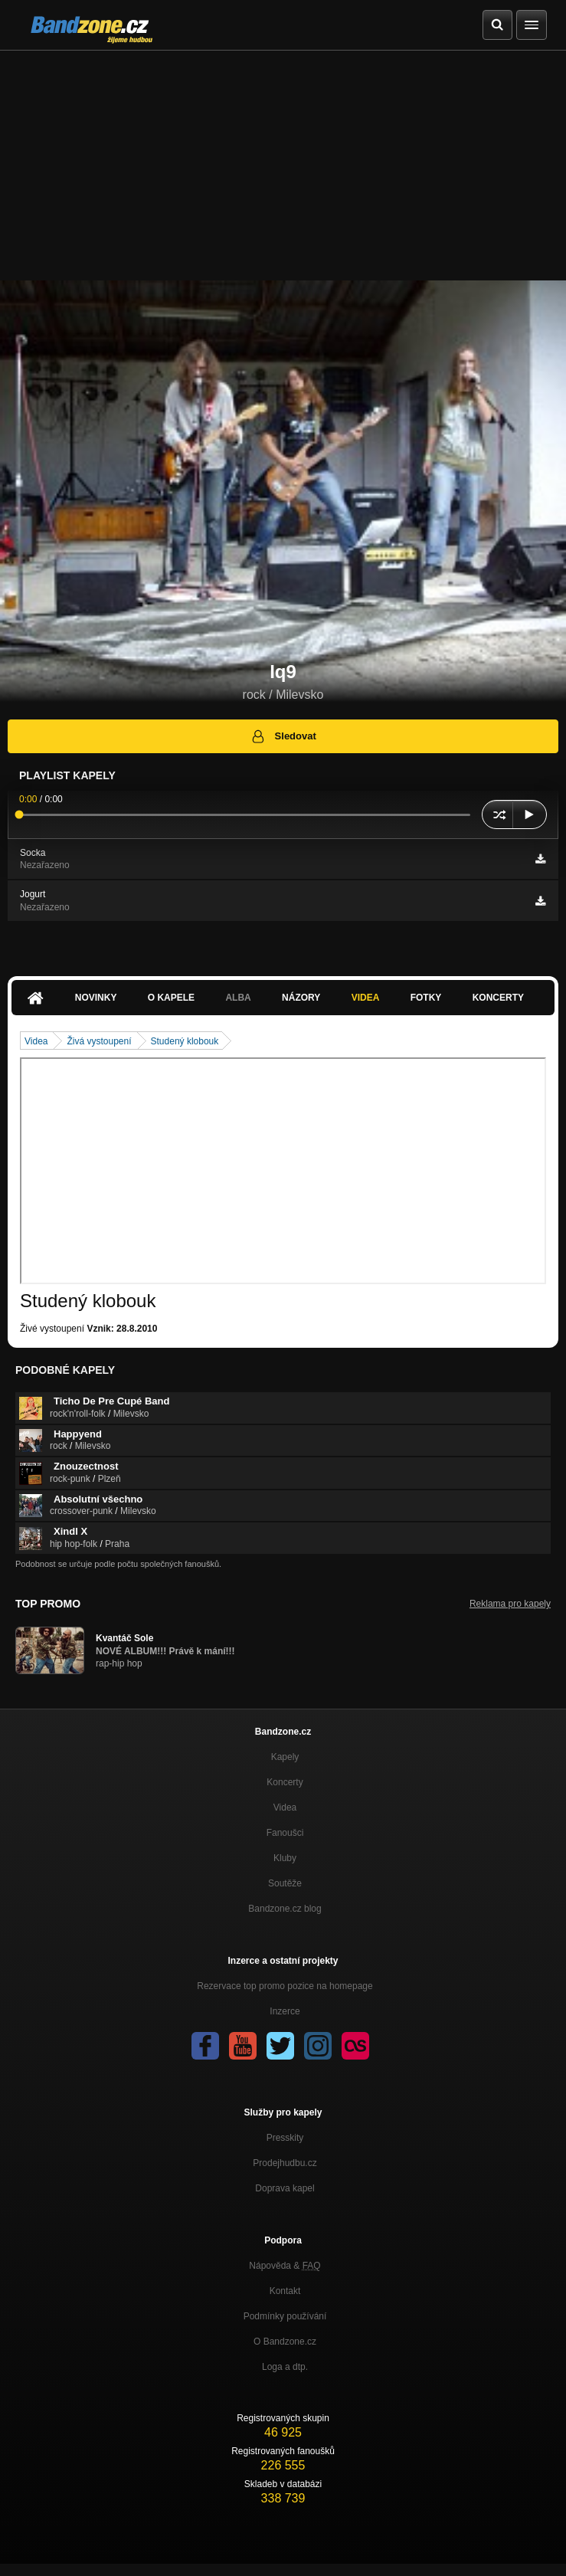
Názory (301, 997)
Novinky (96, 997)
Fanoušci (285, 1832)
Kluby (284, 1858)
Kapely (285, 1757)
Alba (237, 997)
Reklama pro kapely (510, 1603)
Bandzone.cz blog (284, 1908)
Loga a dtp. (285, 2366)
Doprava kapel (284, 2188)
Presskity (285, 2137)
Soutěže (285, 1883)
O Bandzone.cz (285, 2341)
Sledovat (283, 736)
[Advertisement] (283, 165)
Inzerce (284, 2011)
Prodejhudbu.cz (284, 2163)
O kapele (171, 997)
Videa (366, 997)
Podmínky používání (285, 2316)
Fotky (426, 997)
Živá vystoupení (99, 1041)
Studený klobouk (185, 1041)
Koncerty (498, 997)
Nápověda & (284, 2265)
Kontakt (285, 2291)
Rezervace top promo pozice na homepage (284, 1986)
